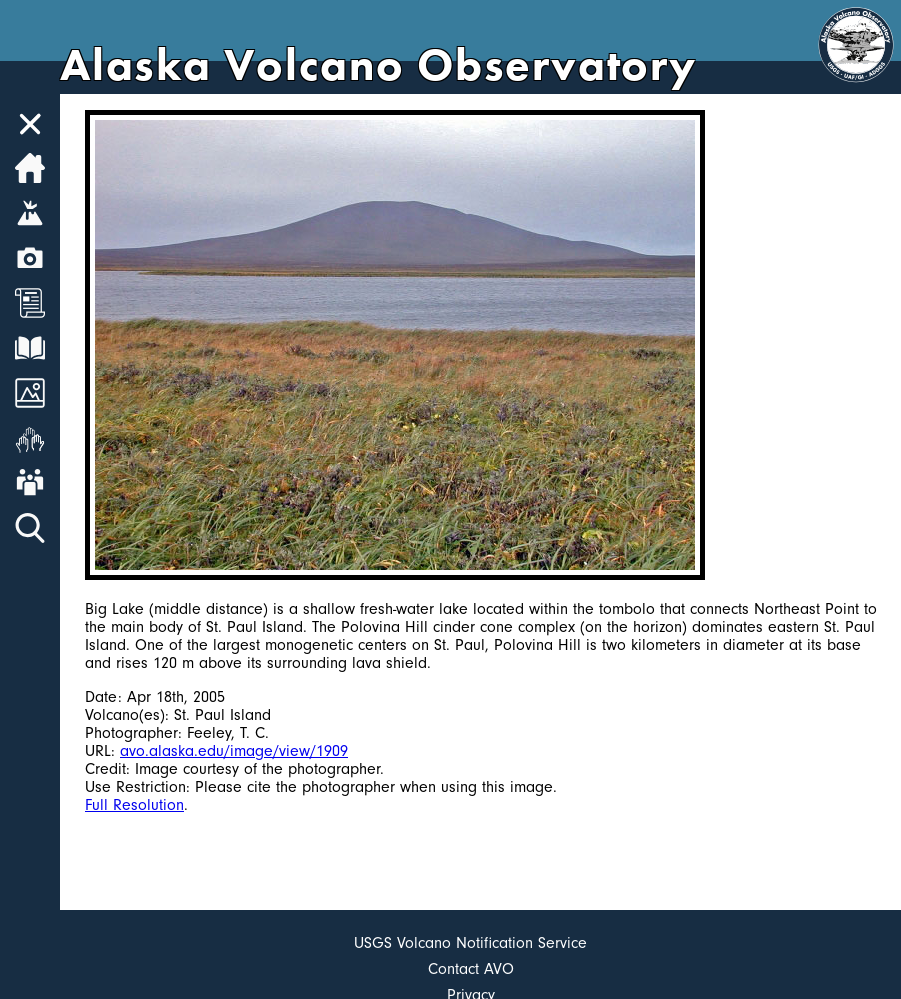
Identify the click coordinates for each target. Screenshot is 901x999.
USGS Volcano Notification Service (470, 943)
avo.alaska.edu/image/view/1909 (234, 751)
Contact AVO (471, 969)
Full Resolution (134, 805)
